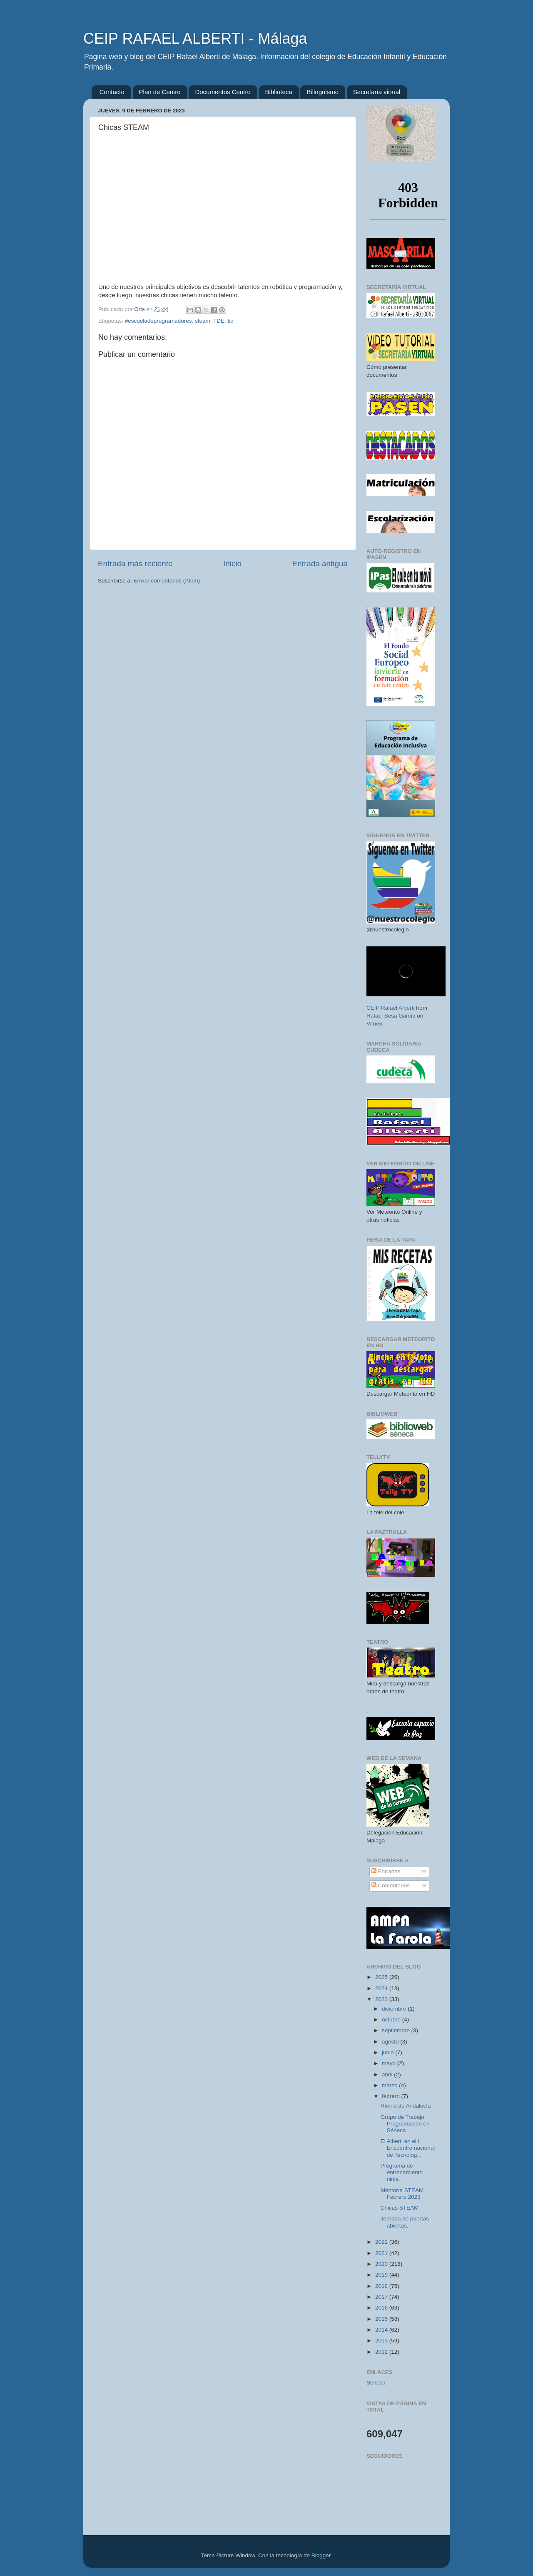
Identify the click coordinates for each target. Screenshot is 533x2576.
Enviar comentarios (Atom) (167, 580)
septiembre (396, 2030)
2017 (382, 2297)
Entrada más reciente (135, 563)
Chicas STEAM (400, 2208)
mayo (389, 2063)
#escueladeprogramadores (158, 321)
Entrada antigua (320, 563)
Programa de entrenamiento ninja (402, 2172)
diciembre (395, 2009)
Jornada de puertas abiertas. (405, 2221)
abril (388, 2074)
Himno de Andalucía (406, 2106)
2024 (382, 1988)
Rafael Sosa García (391, 1016)
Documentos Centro (222, 91)
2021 (382, 2253)
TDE (218, 321)
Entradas (386, 1871)
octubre (392, 2019)
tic (230, 321)
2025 (382, 1977)
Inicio (232, 563)
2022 (382, 2242)
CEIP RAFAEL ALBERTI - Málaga (195, 38)
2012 (382, 2352)
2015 (382, 2319)
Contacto (112, 91)
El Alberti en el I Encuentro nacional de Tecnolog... (408, 2148)
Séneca (376, 2382)
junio (388, 2052)
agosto (391, 2041)
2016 (382, 2308)
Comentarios (390, 1885)
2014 (382, 2330)
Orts (140, 309)
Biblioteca (278, 91)
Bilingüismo (322, 91)
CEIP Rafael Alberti (390, 1008)
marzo (390, 2085)
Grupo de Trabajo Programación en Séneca (405, 2123)
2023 (382, 1999)
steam (202, 321)
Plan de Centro (160, 91)
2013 (382, 2340)
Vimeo (374, 1023)
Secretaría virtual (376, 91)
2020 (382, 2264)
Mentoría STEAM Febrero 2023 (402, 2193)
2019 (382, 2275)
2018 (382, 2286)
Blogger (321, 2555)
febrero (391, 2096)
